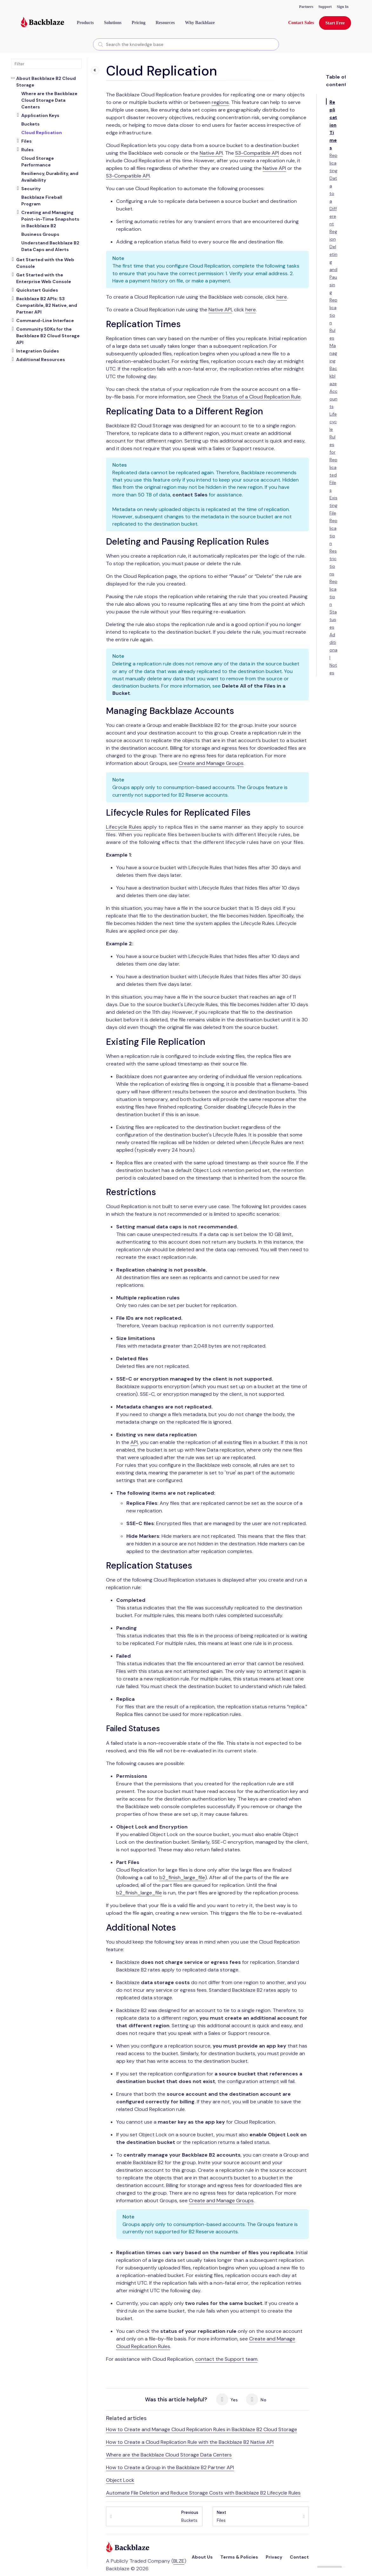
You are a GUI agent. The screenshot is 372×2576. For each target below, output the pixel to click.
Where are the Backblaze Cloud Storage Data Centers (169, 2454)
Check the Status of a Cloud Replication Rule (249, 396)
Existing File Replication (333, 520)
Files (26, 141)
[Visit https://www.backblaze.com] (42, 23)
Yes (227, 2399)
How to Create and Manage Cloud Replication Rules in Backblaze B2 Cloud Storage (201, 2429)
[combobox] (186, 44)
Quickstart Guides (37, 290)
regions (220, 102)
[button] (85, 23)
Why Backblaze (200, 22)
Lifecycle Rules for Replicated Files (333, 452)
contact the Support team (226, 2359)
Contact (299, 2557)
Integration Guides (37, 351)
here (281, 297)
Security (31, 188)
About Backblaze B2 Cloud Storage (46, 81)
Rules (27, 149)
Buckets (189, 2516)
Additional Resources (40, 359)
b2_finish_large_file (182, 1877)
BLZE (178, 2561)
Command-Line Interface (45, 320)
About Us (202, 2557)
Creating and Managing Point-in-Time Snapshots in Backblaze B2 (50, 219)
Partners (306, 6)
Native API (211, 153)
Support (325, 6)
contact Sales (190, 494)
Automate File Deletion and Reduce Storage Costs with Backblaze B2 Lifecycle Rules (203, 2492)
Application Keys (40, 115)
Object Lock (120, 2480)
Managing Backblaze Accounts (333, 376)
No (256, 2399)
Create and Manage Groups (211, 763)
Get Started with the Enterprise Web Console (43, 278)
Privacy (274, 2557)
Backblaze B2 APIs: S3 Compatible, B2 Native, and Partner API (46, 305)
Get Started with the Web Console (45, 263)
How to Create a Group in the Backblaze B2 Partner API (170, 2467)
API (134, 1442)
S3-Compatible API (257, 153)
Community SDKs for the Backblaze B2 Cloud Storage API (48, 335)
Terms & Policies (239, 2557)
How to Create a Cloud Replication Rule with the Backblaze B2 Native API (190, 2442)
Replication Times (333, 125)
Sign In (343, 6)
